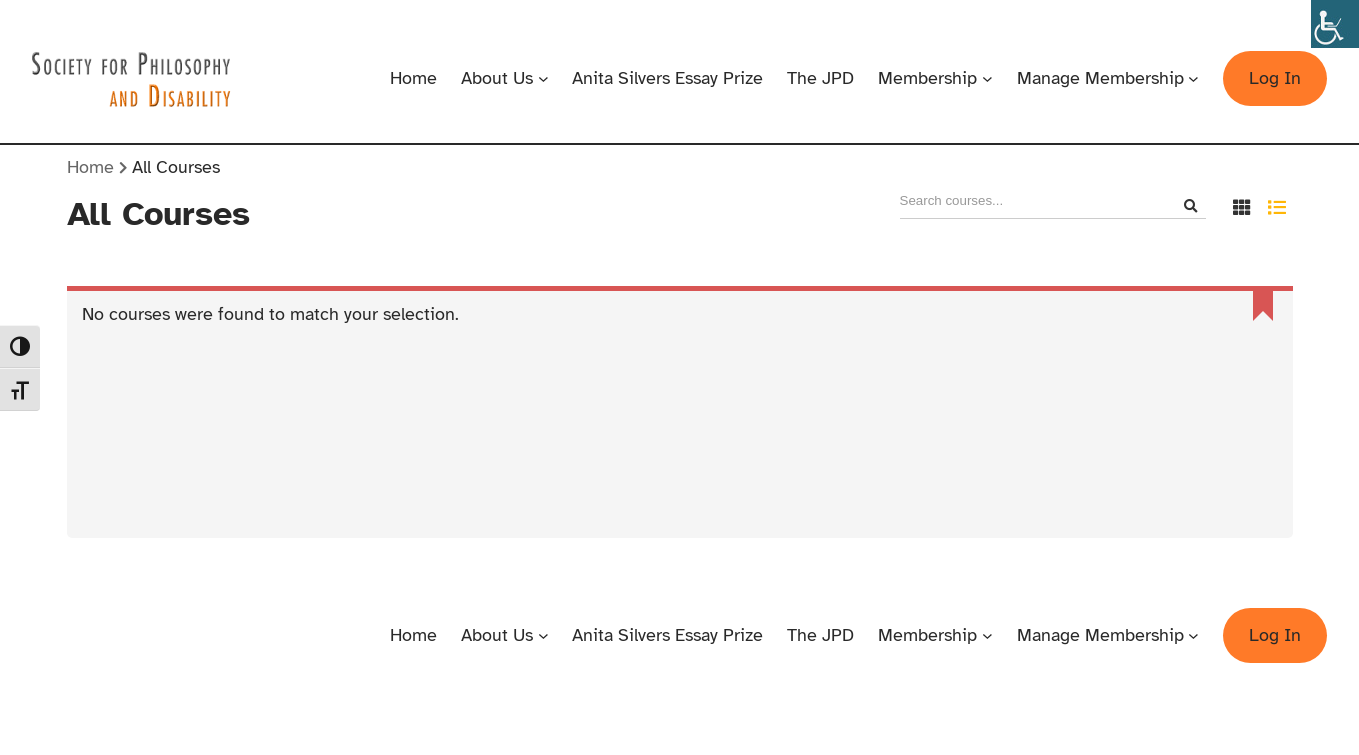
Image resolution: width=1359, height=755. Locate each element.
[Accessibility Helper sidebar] (1335, 24)
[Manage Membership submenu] (1193, 78)
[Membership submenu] (987, 78)
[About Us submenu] (543, 78)
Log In (1275, 78)
